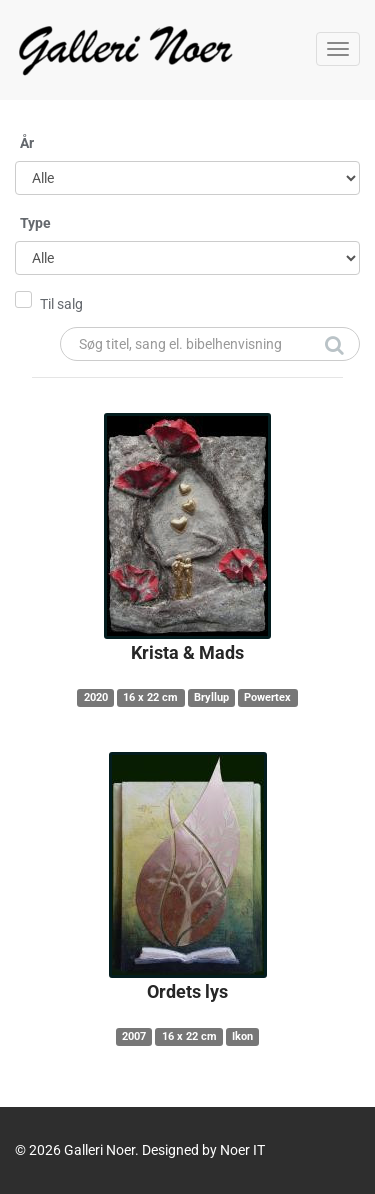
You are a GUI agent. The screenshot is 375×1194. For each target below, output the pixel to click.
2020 (96, 697)
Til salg (61, 304)
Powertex (267, 697)
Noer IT (242, 1150)
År (27, 143)
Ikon (242, 1036)
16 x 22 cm (150, 697)
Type (35, 223)
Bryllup (211, 697)
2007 (134, 1036)
